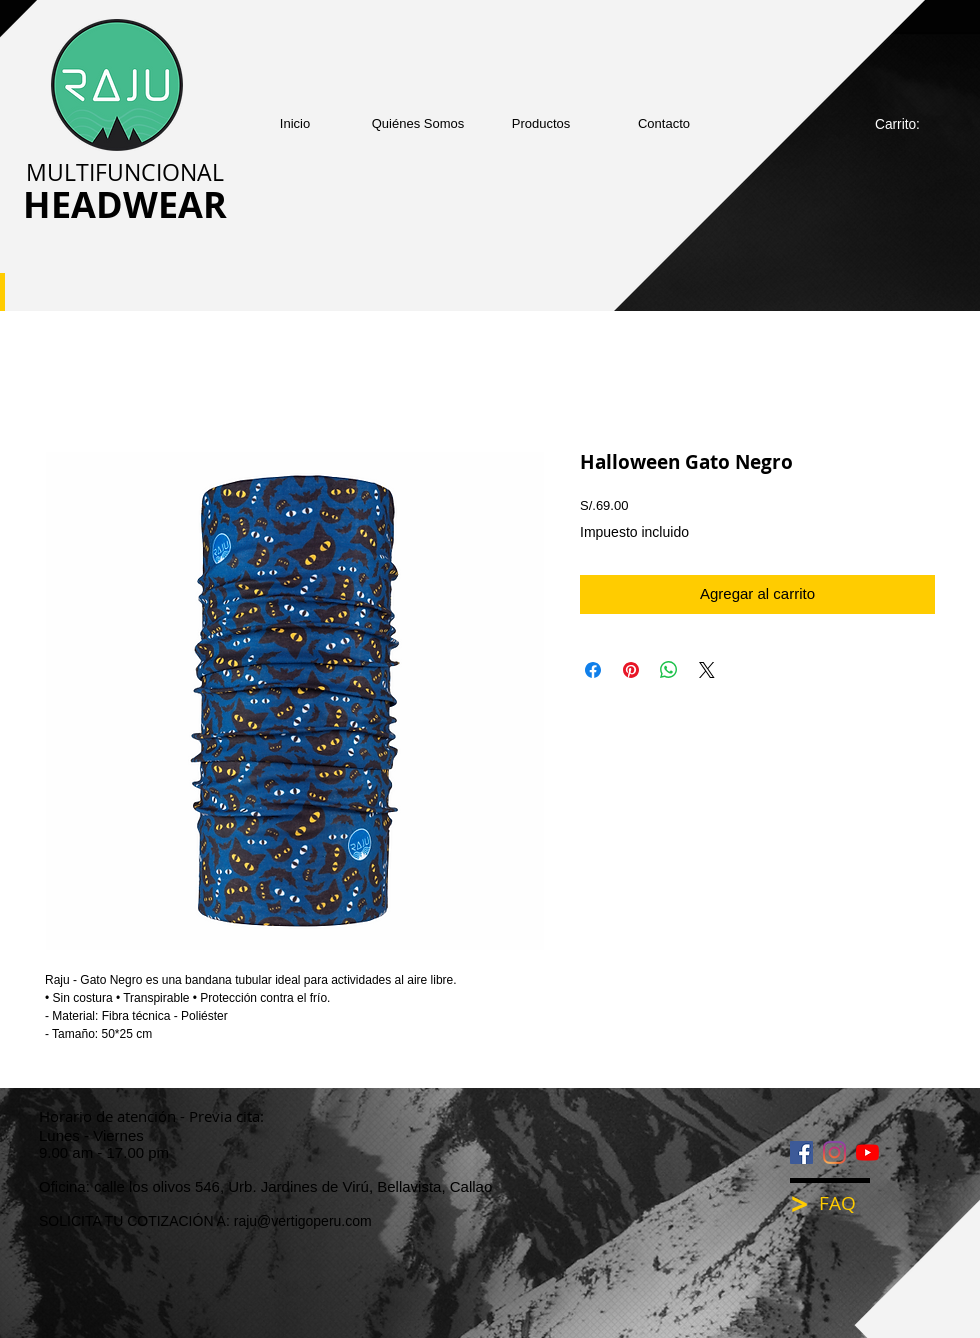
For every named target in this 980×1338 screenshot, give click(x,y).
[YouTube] (867, 1152)
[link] (908, 124)
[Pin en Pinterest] (631, 670)
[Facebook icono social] (801, 1152)
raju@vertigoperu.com (303, 1221)
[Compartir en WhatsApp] (669, 670)
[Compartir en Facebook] (593, 670)
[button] (541, 123)
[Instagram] (834, 1152)
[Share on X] (707, 670)
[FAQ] (851, 1203)
